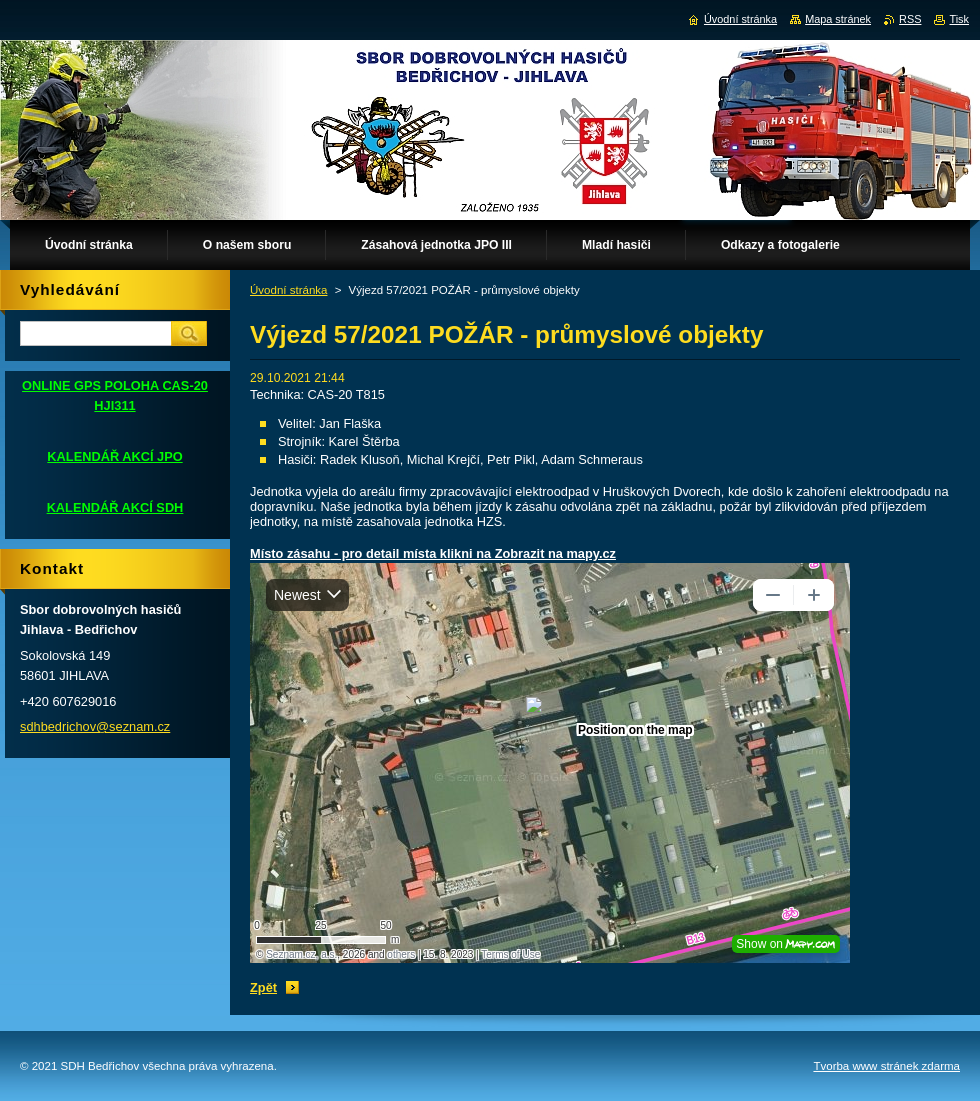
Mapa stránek (838, 19)
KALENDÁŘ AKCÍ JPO (114, 456)
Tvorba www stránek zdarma (886, 1066)
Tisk (959, 19)
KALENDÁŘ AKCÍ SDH (115, 507)
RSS (910, 19)
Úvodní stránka (288, 290)
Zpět (263, 987)
